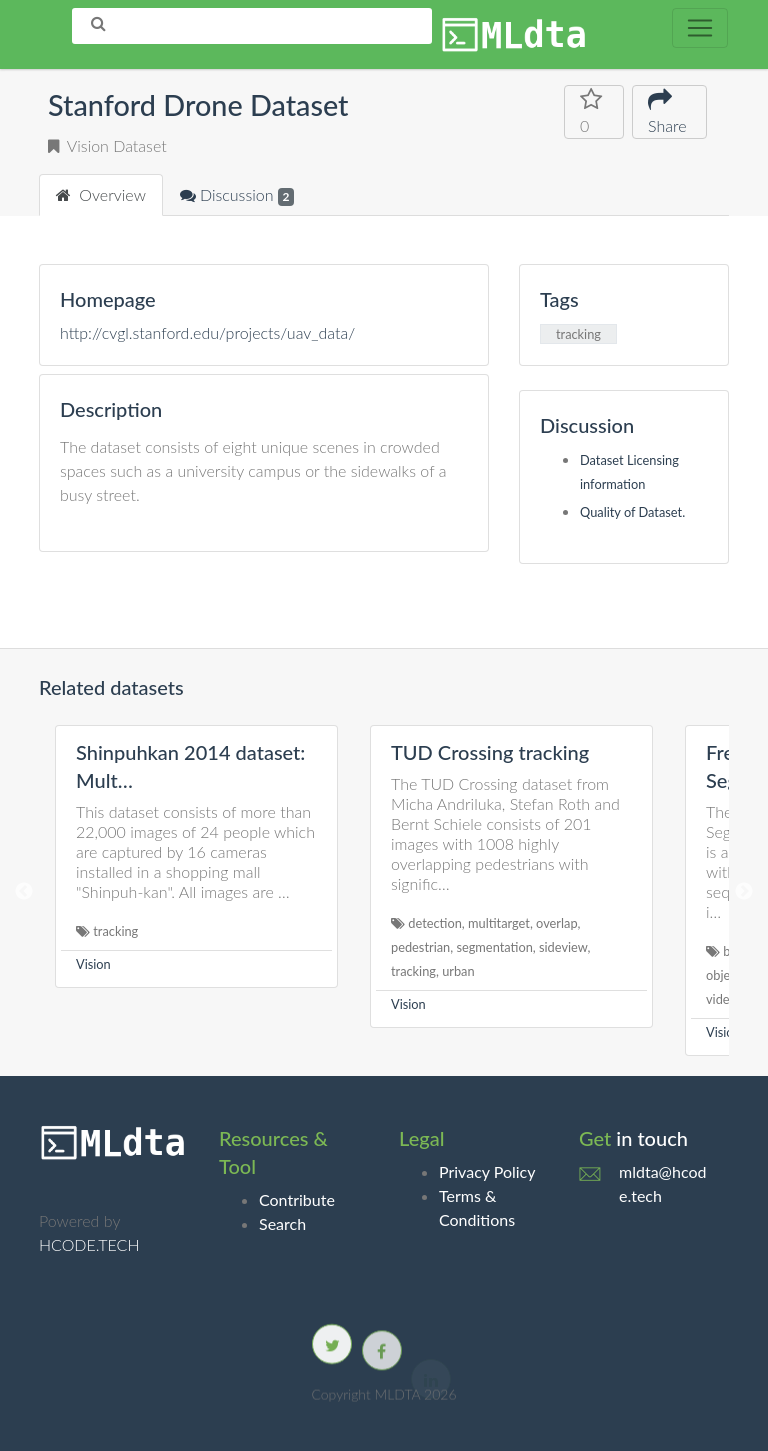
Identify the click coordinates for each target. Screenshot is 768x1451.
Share (669, 110)
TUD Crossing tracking (490, 752)
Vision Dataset (107, 145)
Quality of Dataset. (632, 512)
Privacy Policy (487, 1171)
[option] (196, 856)
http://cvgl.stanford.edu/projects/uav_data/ (207, 332)
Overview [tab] (101, 194)
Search (282, 1223)
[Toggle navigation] (700, 28)
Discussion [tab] (237, 195)
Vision (93, 964)
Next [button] (744, 892)
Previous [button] (24, 892)
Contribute (297, 1199)
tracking (578, 334)
